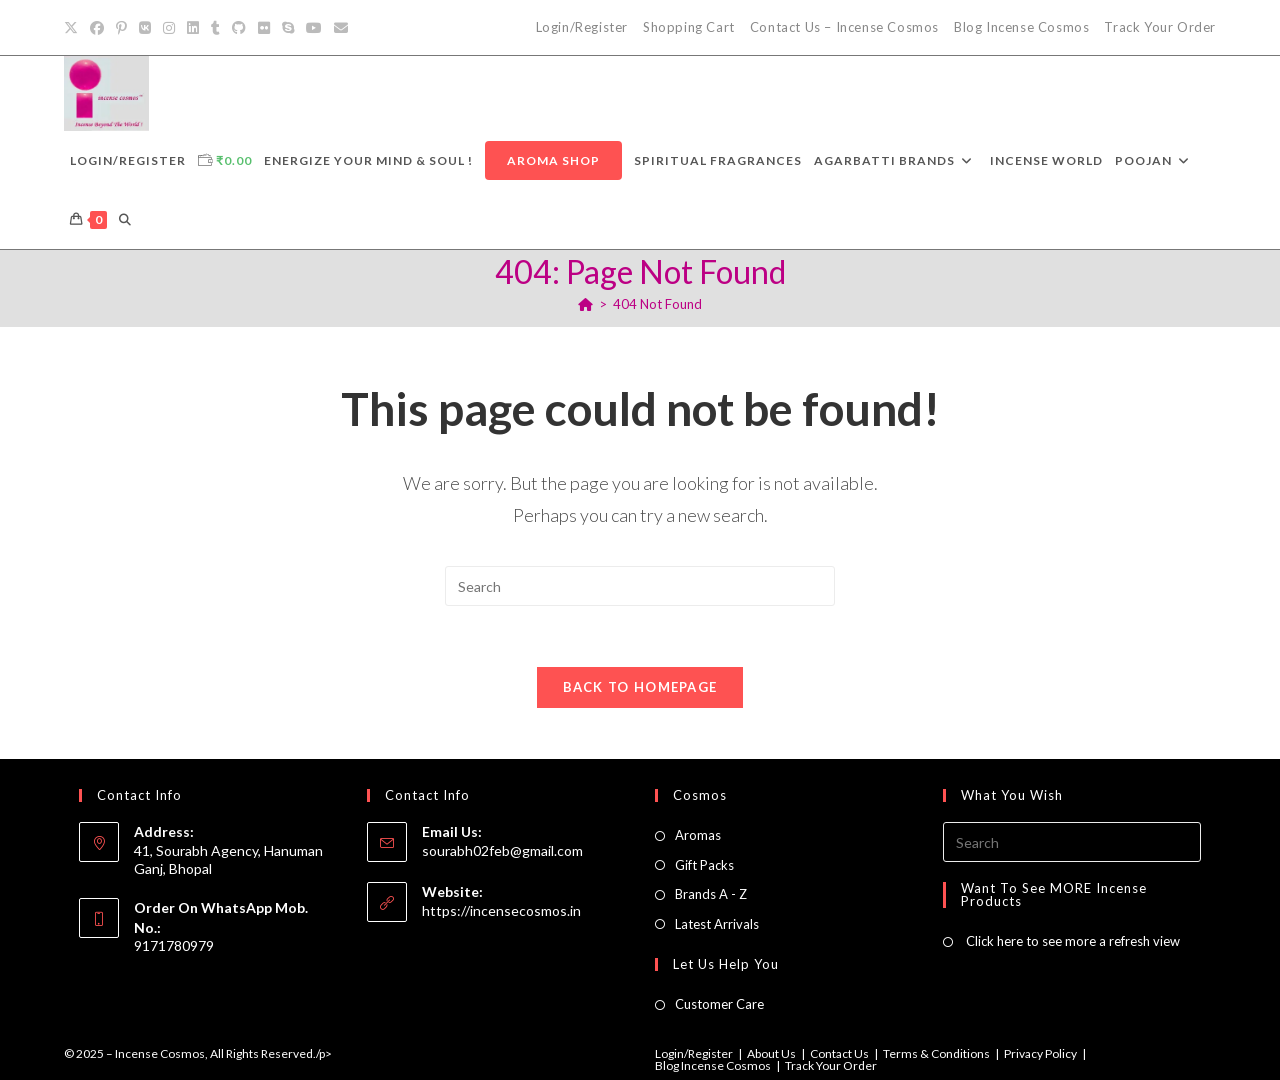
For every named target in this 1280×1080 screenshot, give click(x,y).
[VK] (145, 28)
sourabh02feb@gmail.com (502, 850)
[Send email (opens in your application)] (341, 28)
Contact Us (839, 1053)
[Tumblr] (215, 28)
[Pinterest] (121, 28)
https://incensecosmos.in (501, 910)
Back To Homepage (640, 687)
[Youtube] (314, 28)
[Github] (239, 28)
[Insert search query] (640, 586)
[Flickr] (264, 28)
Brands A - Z (711, 894)
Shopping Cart (689, 27)
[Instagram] (169, 28)
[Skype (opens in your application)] (288, 28)
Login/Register (582, 27)
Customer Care (719, 1004)
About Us (771, 1053)
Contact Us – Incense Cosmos (844, 27)
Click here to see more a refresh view (1071, 941)
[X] (74, 28)
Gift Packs (704, 865)
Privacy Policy (1040, 1053)
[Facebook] (97, 28)
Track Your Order (1160, 27)
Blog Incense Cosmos (1021, 27)
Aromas (698, 835)
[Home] (585, 304)
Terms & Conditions (936, 1053)
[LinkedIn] (193, 28)
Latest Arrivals (717, 924)
